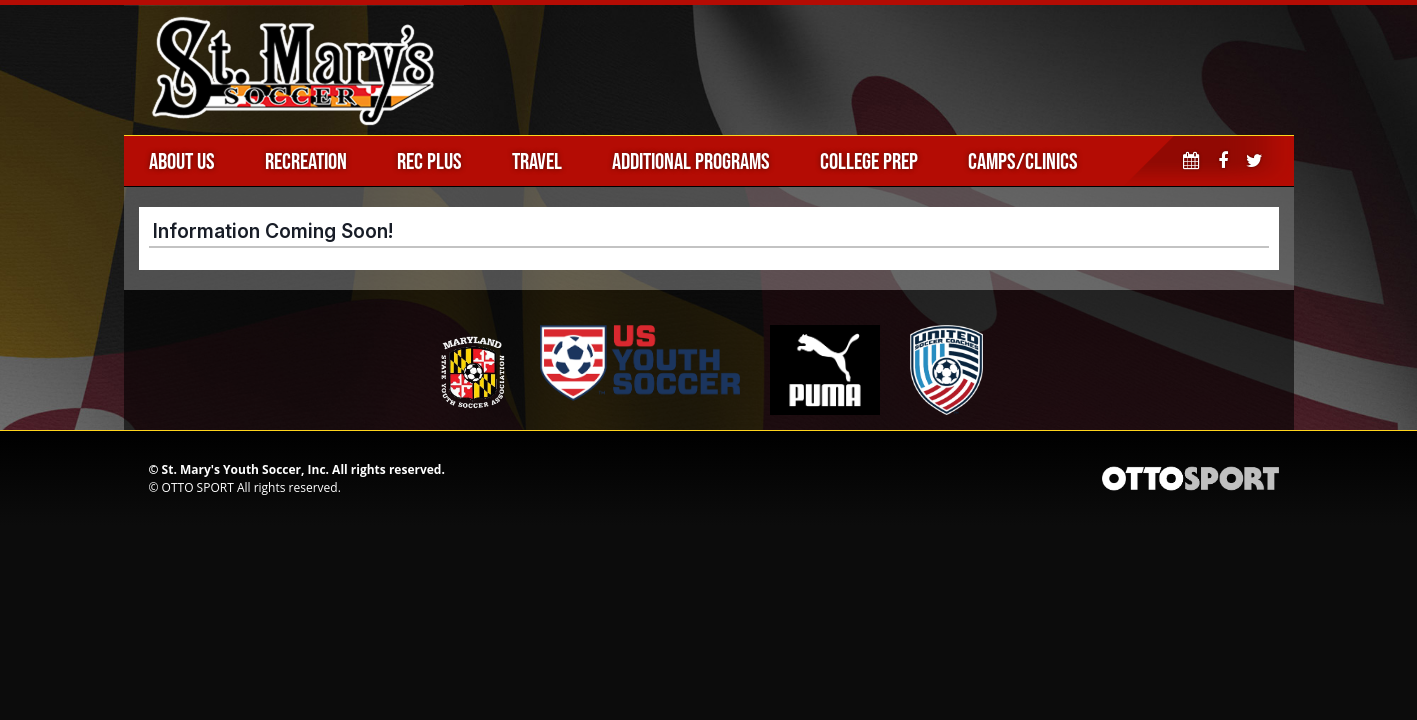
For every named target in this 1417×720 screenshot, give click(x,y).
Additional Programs (691, 161)
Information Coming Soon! (273, 231)
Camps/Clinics (1023, 161)
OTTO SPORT (198, 487)
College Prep (869, 161)
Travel (537, 161)
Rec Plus (429, 161)
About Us (182, 161)
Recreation (306, 161)
